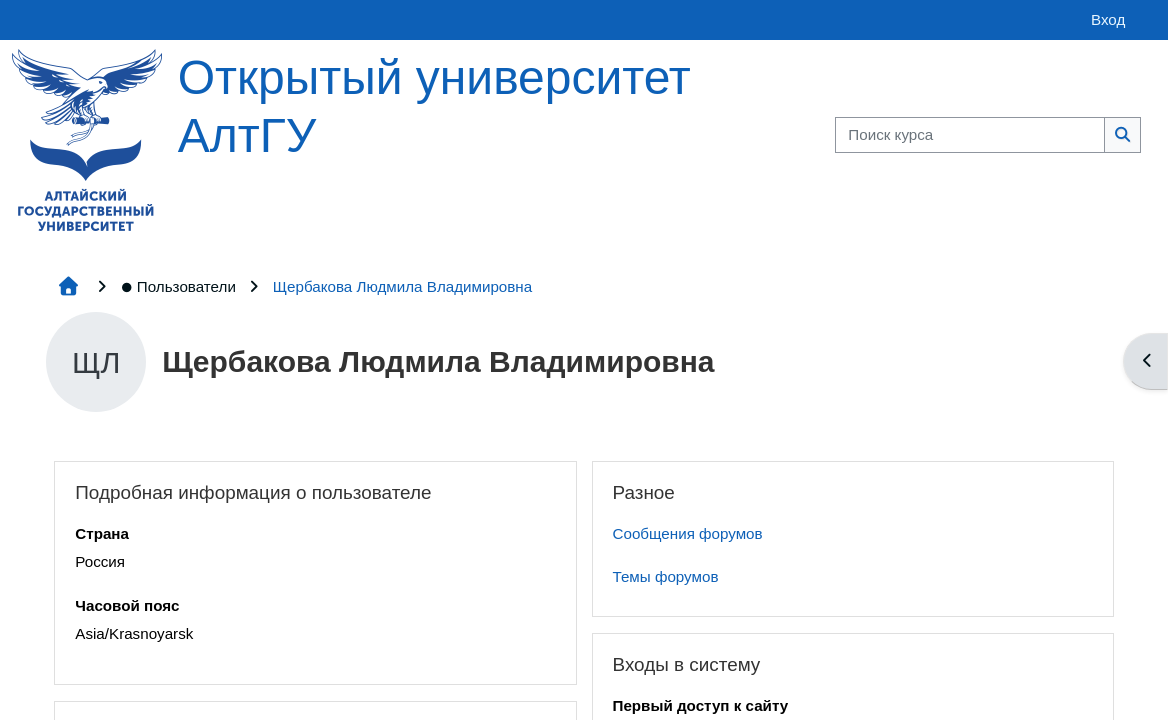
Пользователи (178, 286)
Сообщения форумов (688, 533)
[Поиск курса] (970, 135)
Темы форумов (666, 576)
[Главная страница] (87, 138)
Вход (1108, 19)
